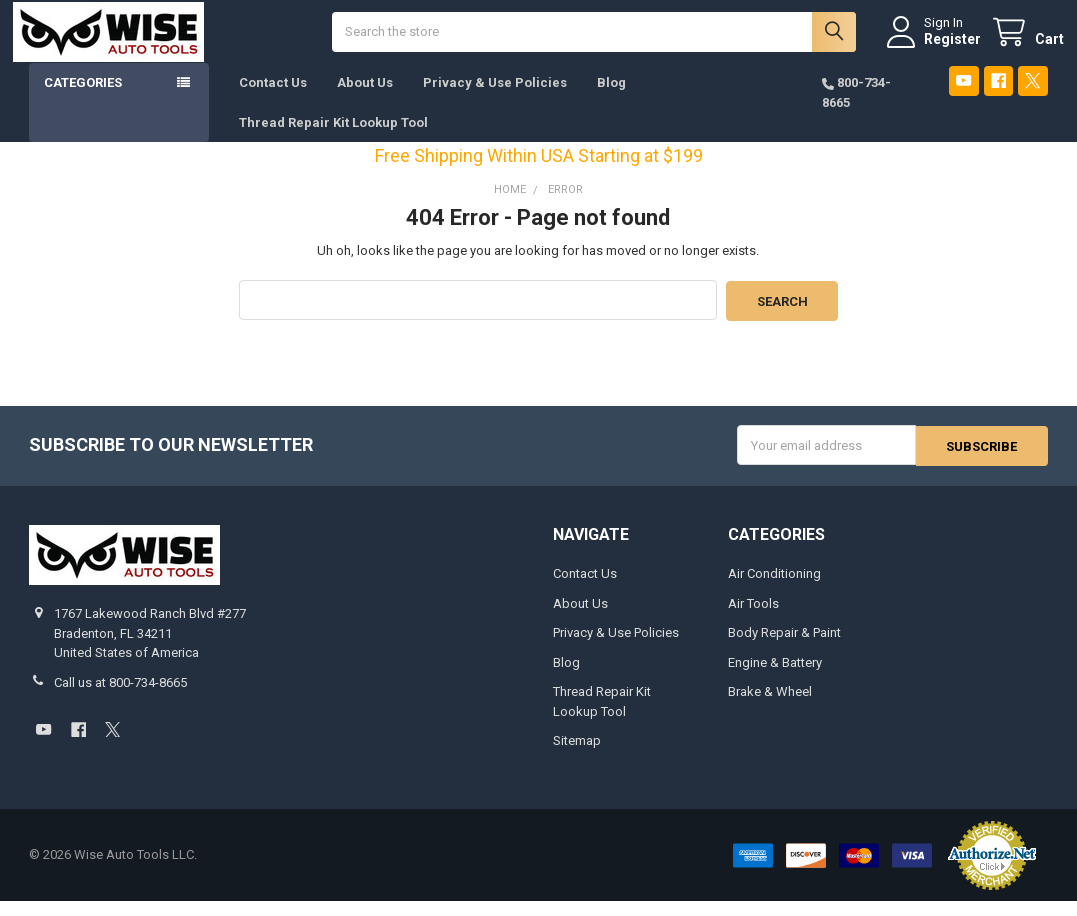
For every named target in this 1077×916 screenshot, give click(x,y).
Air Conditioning (774, 588)
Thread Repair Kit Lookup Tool (333, 138)
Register (936, 47)
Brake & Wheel (770, 706)
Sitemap (577, 755)
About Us (365, 99)
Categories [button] (83, 99)
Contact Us (273, 99)
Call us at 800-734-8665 (120, 697)
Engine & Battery (775, 677)
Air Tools (753, 618)
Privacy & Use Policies (495, 99)
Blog (611, 99)
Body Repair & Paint (784, 647)
